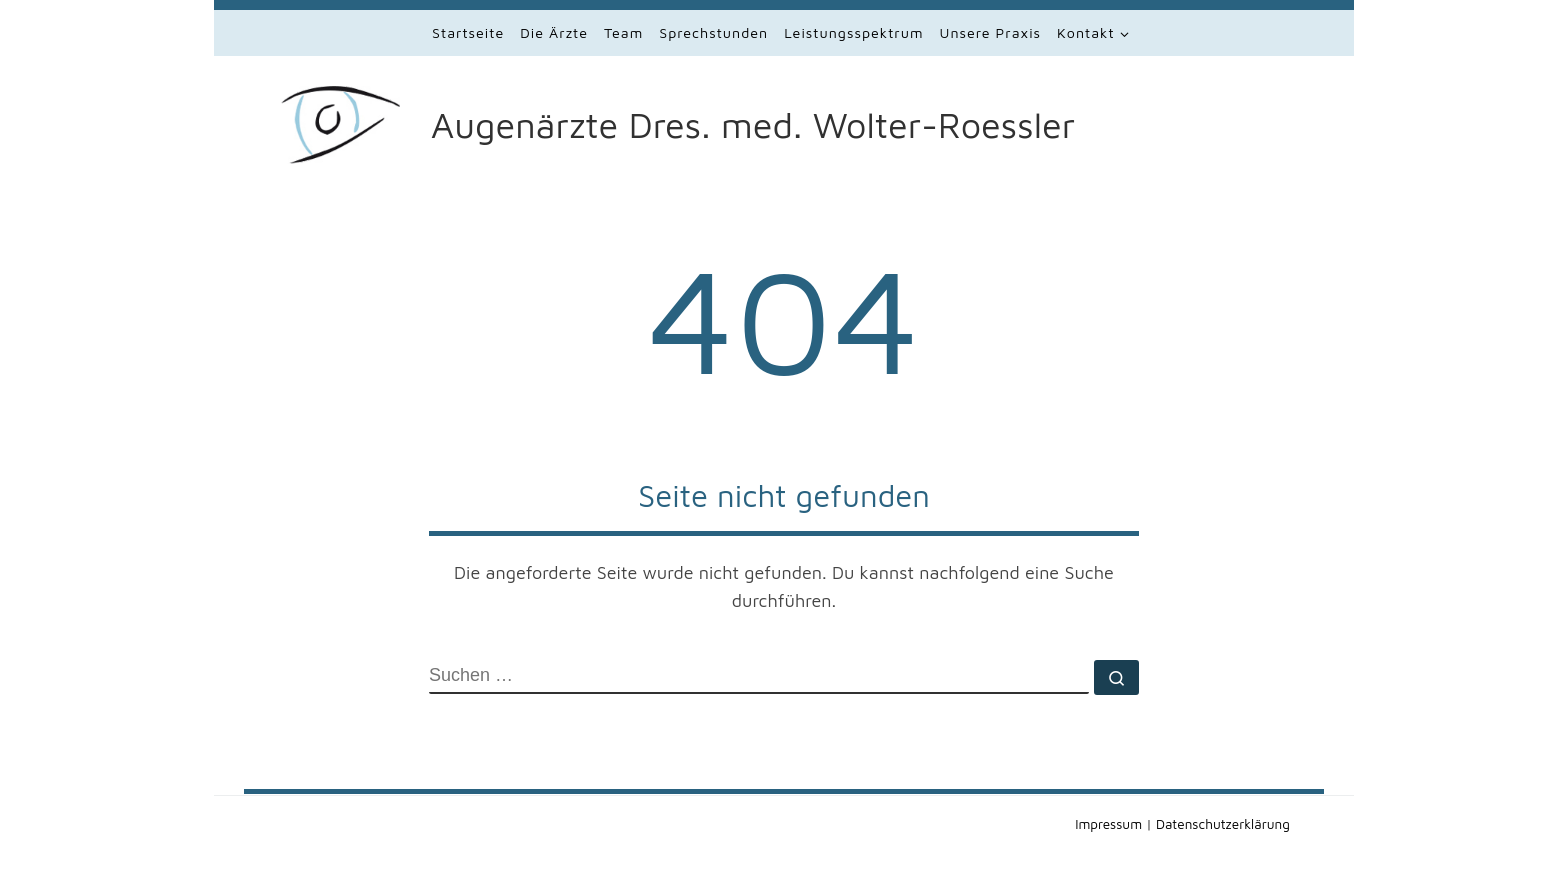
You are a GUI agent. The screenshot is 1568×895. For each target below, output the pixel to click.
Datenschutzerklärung (1223, 824)
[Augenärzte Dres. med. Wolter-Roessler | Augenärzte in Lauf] (352, 120)
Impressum (1108, 824)
